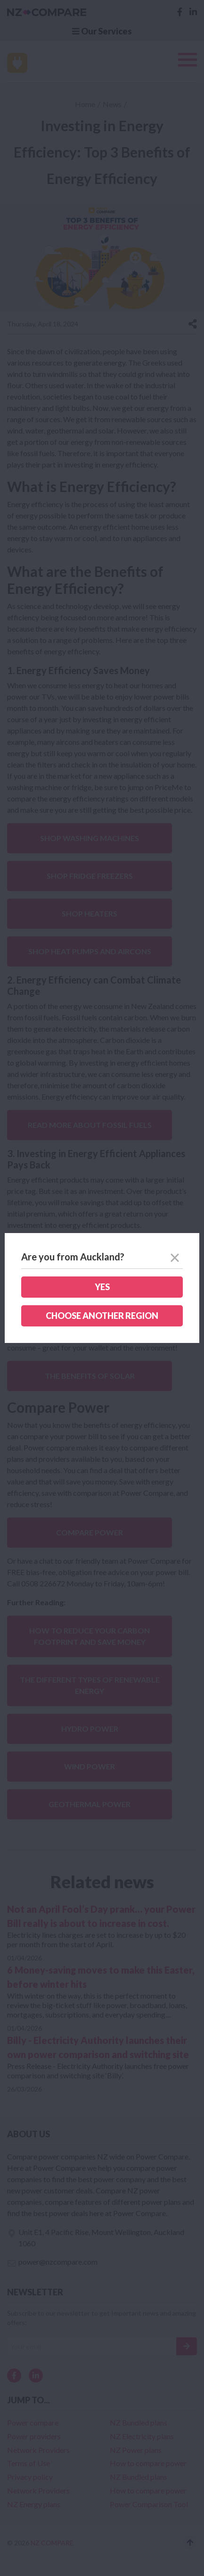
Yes (102, 1287)
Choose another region (102, 1315)
